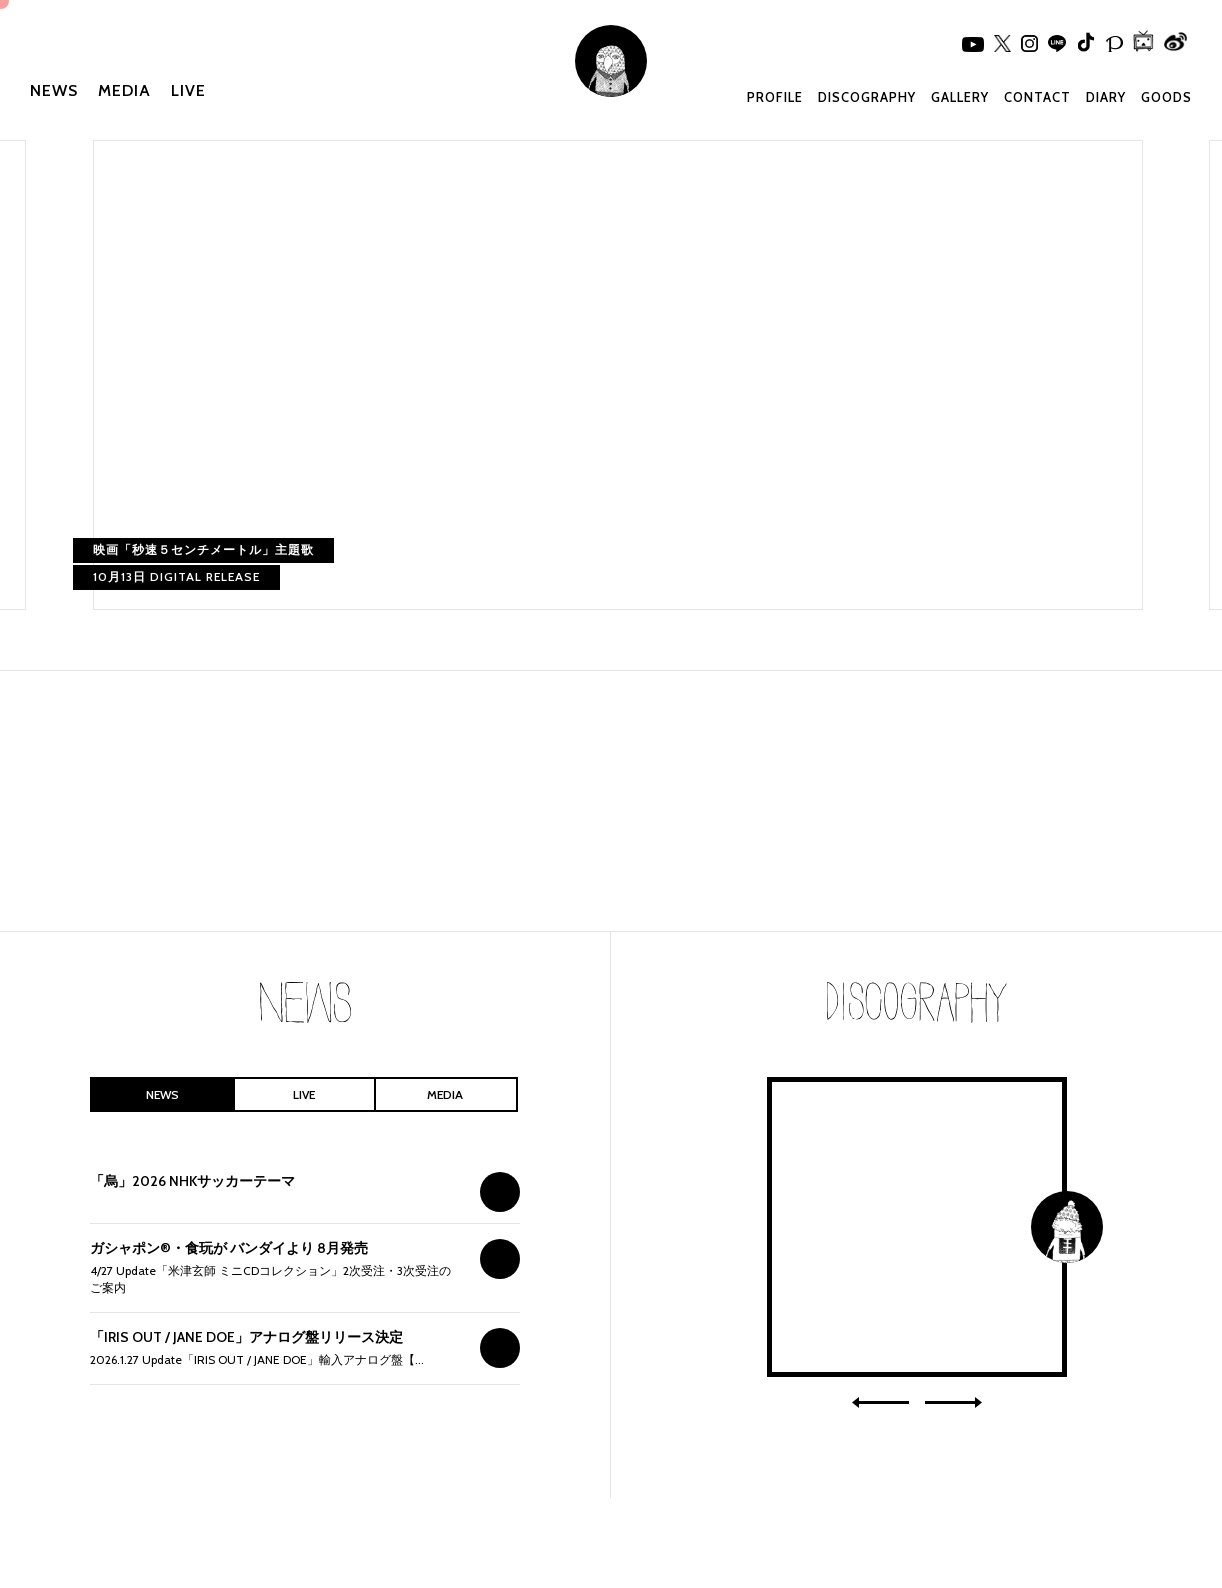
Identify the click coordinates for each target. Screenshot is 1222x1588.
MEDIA (124, 90)
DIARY (1106, 97)
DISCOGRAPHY (867, 97)
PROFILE (775, 97)
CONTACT (1037, 97)
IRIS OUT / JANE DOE (917, 1227)
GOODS (1166, 97)
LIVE (188, 90)
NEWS (54, 90)
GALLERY (960, 97)
